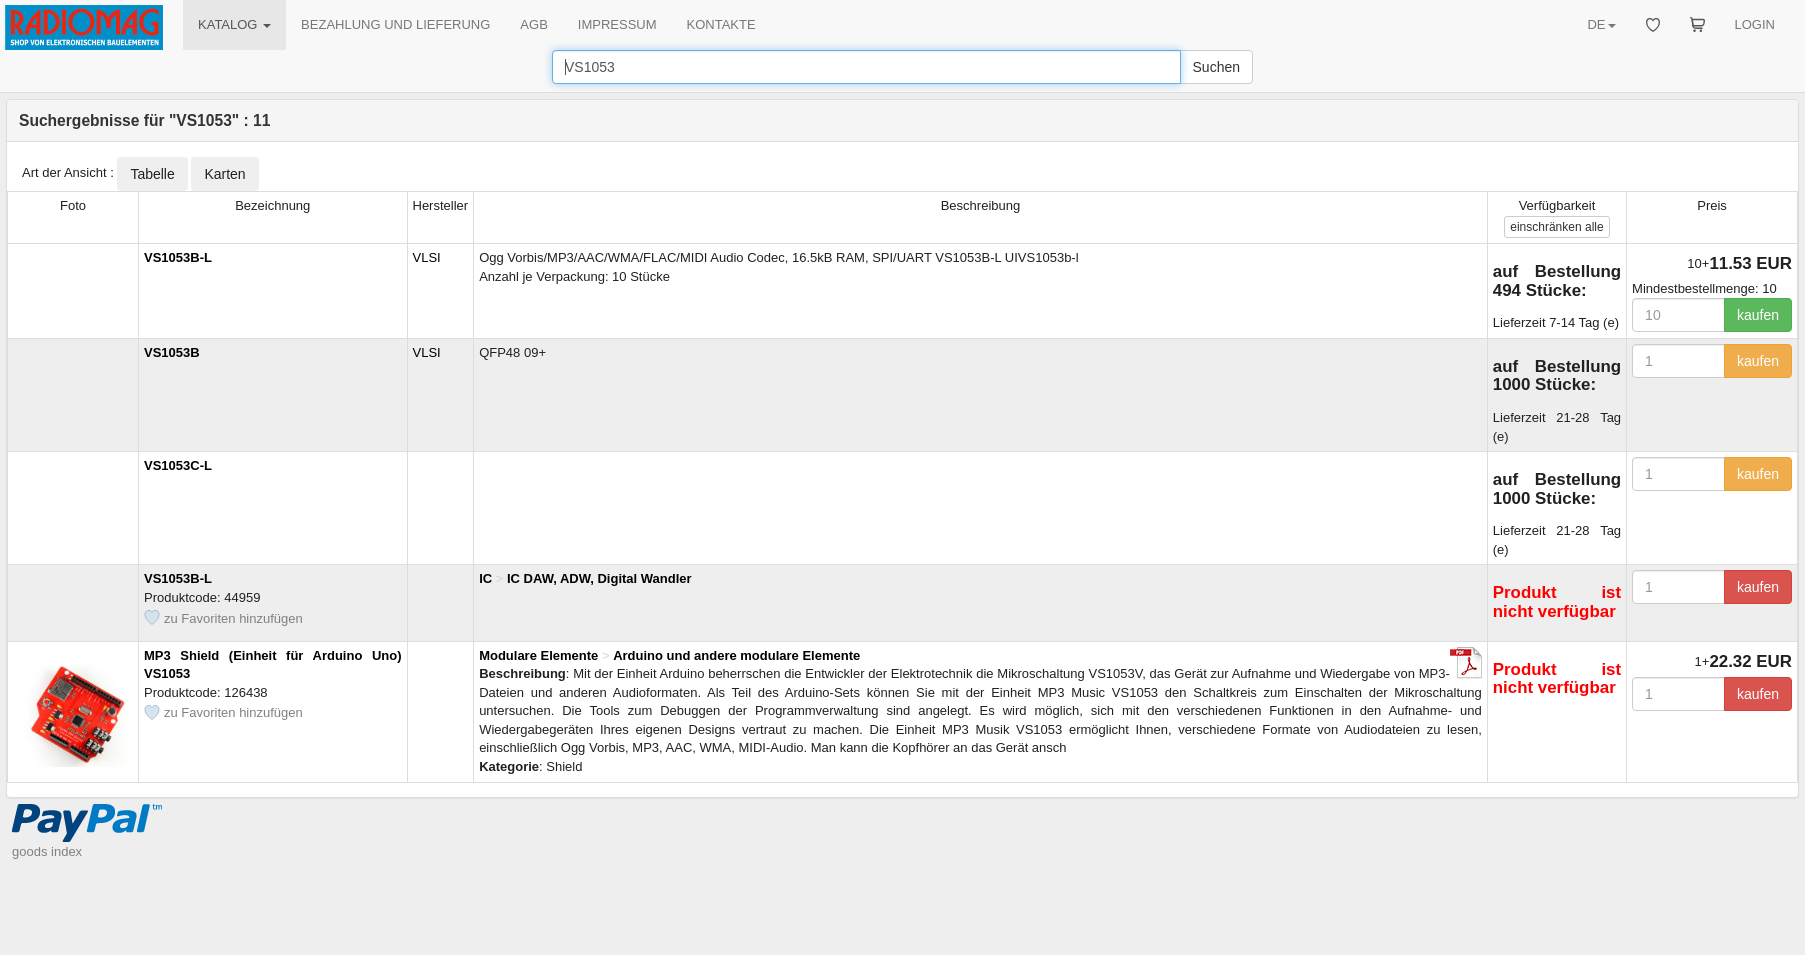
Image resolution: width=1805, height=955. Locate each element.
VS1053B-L (178, 257)
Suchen (1216, 67)
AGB (533, 24)
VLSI (427, 257)
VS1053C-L (178, 465)
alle (1556, 227)
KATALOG (234, 24)
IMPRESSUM (617, 24)
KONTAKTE (721, 24)
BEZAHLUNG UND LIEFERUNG (395, 24)
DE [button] (1601, 24)
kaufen (1758, 315)
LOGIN (1755, 24)
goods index (47, 851)
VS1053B (172, 352)
